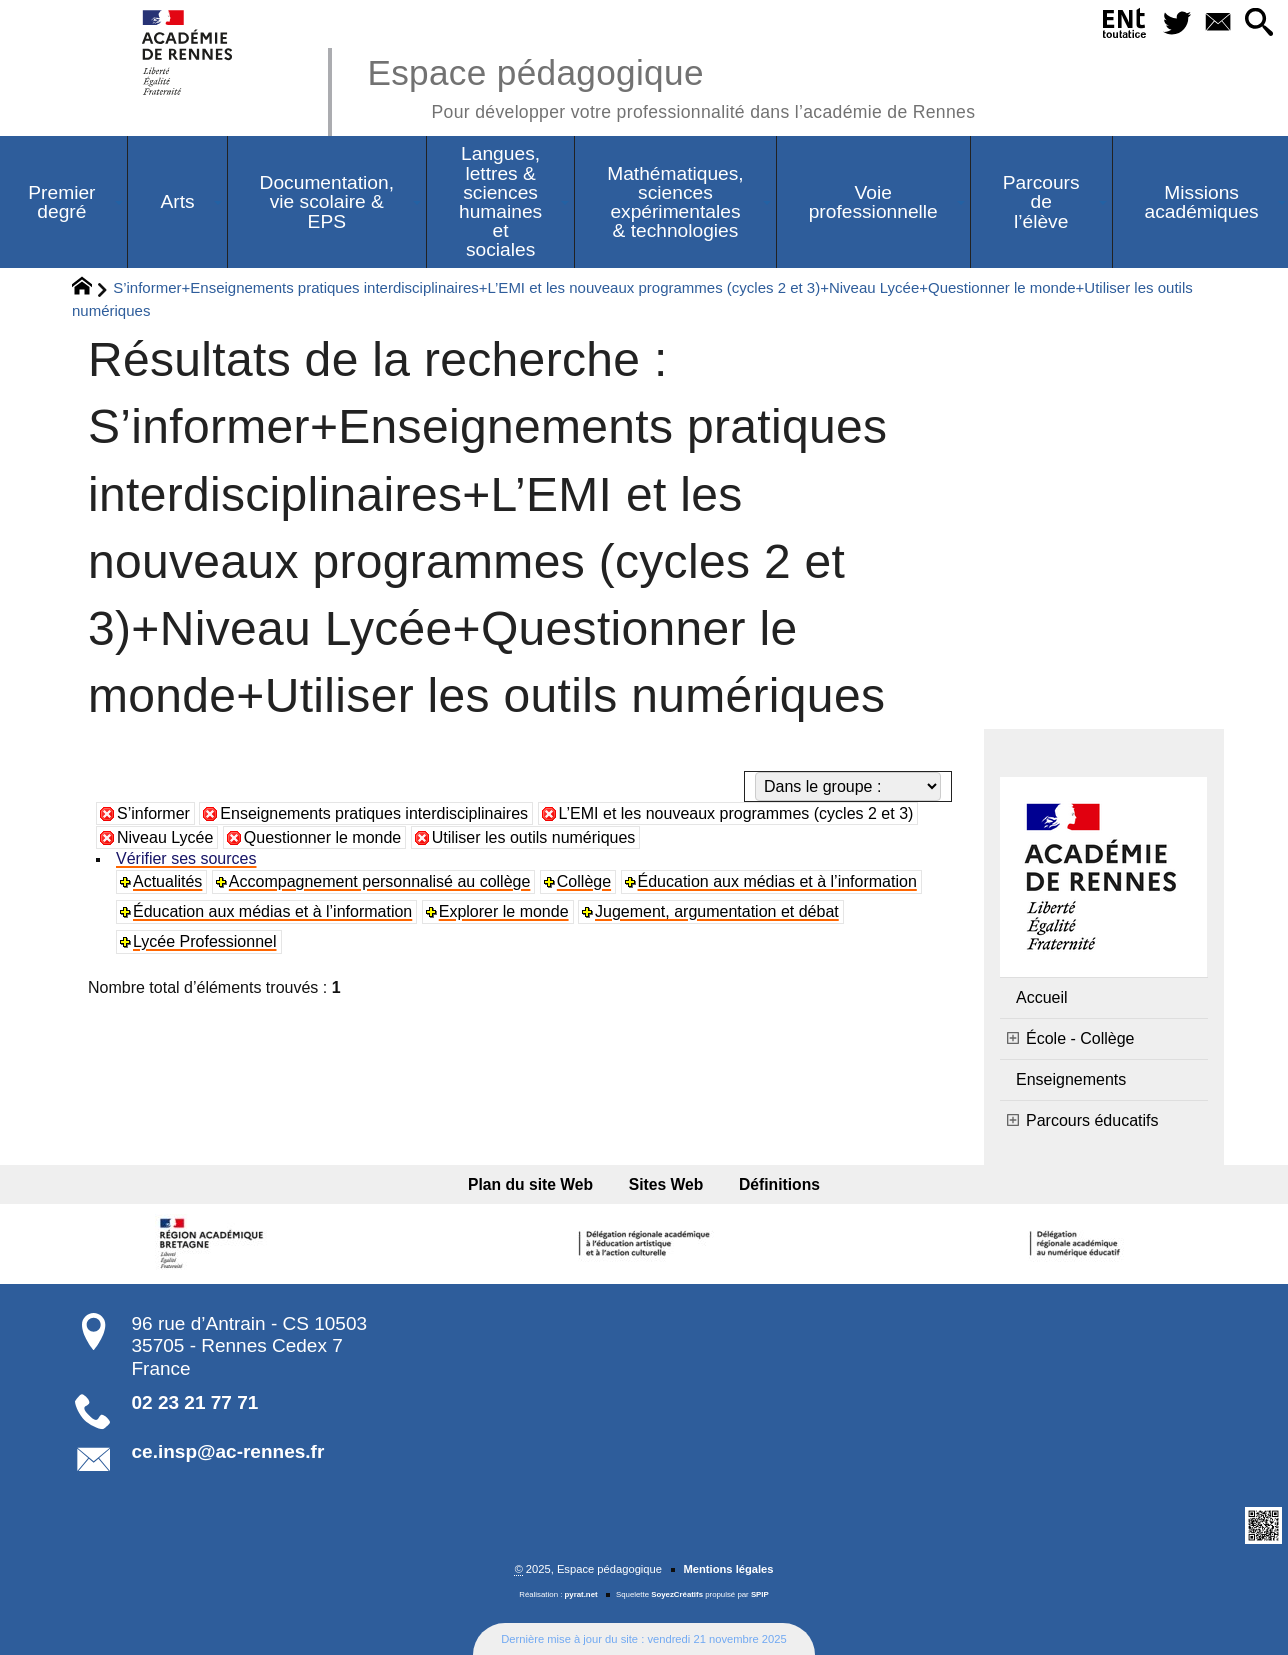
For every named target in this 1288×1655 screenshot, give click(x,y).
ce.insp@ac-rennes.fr (228, 1451)
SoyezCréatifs (677, 1594)
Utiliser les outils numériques (534, 837)
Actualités (167, 881)
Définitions (779, 1184)
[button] (1259, 23)
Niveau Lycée (165, 837)
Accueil (1042, 997)
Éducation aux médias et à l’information (777, 881)
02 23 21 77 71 (195, 1402)
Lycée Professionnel (205, 941)
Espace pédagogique (671, 85)
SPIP (760, 1594)
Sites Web (666, 1184)
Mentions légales (728, 1569)
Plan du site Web (530, 1184)
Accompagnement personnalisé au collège (380, 881)
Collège (584, 881)
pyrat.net (581, 1594)
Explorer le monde (504, 911)
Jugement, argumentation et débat (717, 911)
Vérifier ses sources (186, 858)
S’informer (153, 813)
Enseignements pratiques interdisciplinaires (374, 813)
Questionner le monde (322, 837)
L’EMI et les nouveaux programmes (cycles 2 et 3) (736, 813)
